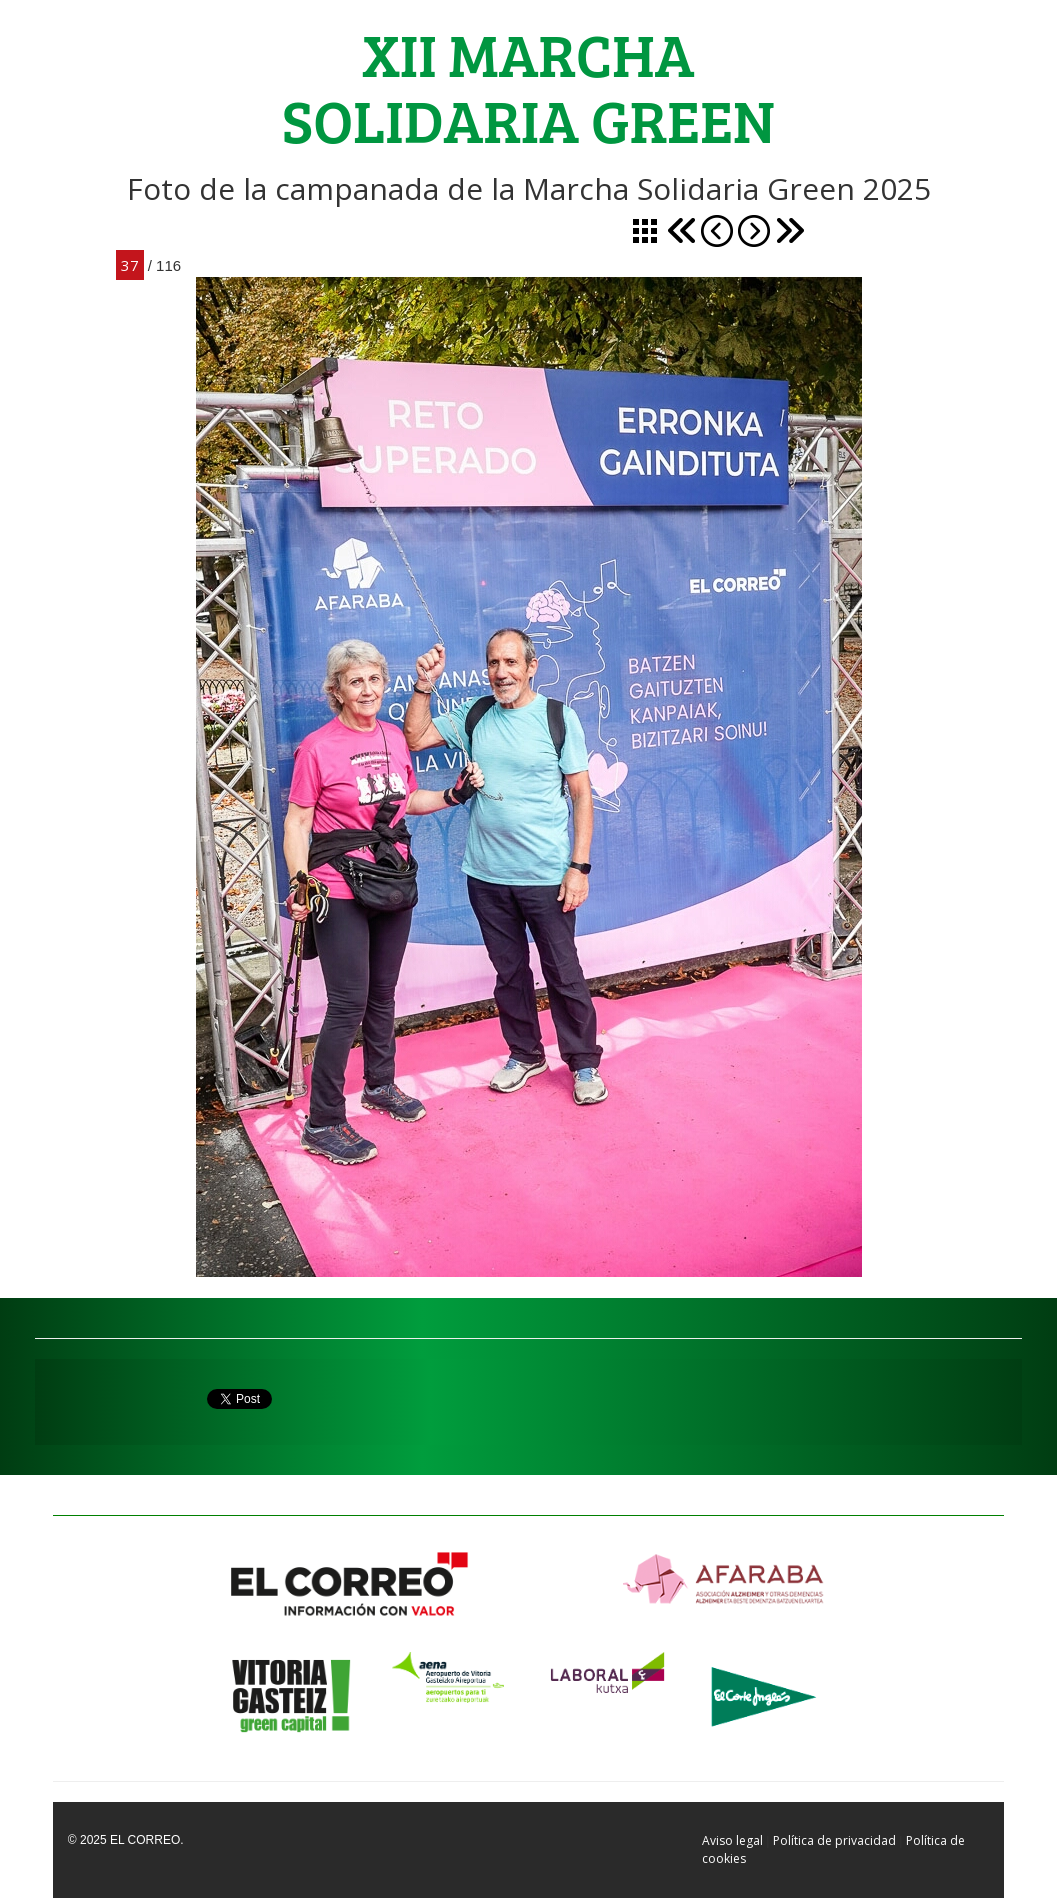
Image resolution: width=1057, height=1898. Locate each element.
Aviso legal (732, 1840)
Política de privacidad (834, 1840)
